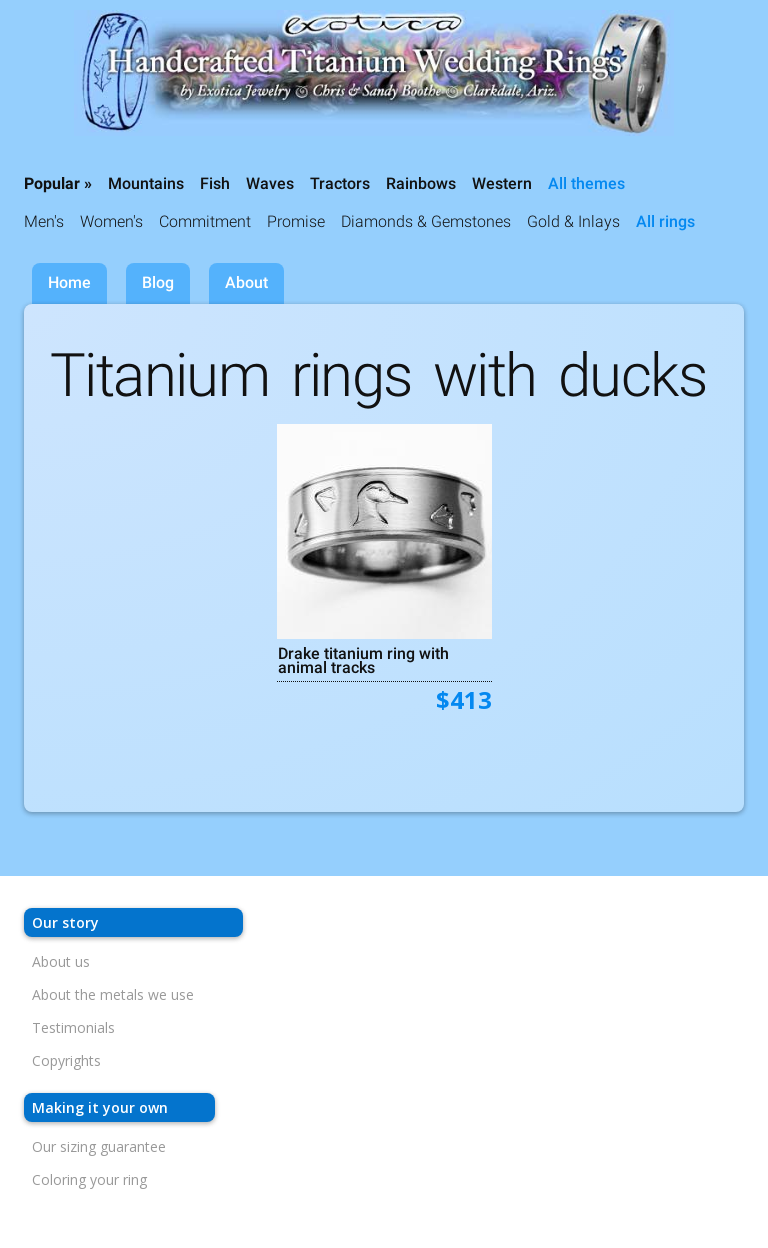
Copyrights (66, 1060)
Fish (215, 183)
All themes (586, 183)
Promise (296, 221)
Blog (158, 282)
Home (69, 282)
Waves (270, 183)
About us (61, 961)
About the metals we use (113, 994)
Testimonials (73, 1027)
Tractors (340, 183)
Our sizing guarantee (99, 1146)
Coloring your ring (89, 1179)
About (246, 282)
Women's (111, 221)
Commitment (205, 221)
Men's (44, 221)
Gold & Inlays (573, 221)
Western (502, 183)
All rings (665, 221)
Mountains (146, 183)
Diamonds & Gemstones (426, 221)
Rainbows (421, 183)
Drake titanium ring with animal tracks (363, 660)
